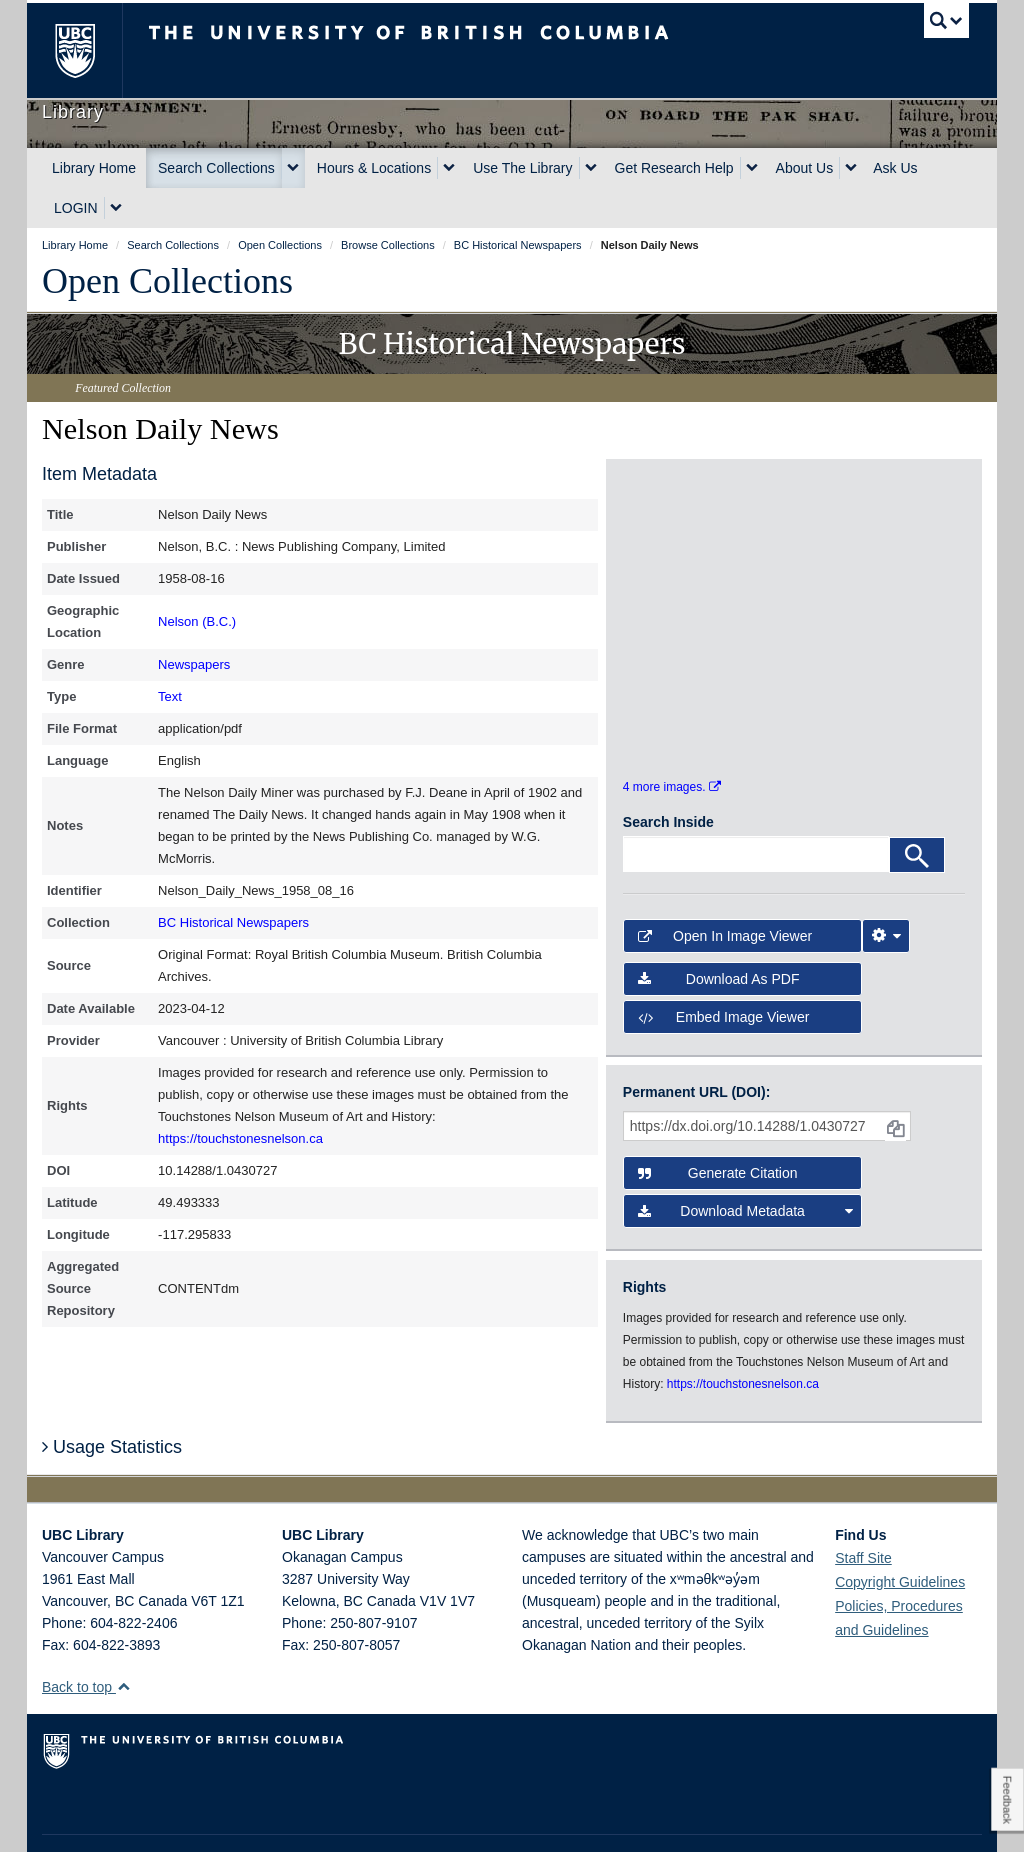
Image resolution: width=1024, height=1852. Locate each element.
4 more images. (672, 735)
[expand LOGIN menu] (116, 208)
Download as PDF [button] (719, 927)
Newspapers (194, 664)
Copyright (300, 1818)
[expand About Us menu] (851, 168)
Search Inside (668, 771)
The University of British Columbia (89, 50)
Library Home (94, 168)
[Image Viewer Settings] (886, 885)
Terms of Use (221, 1818)
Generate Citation (718, 1122)
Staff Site (863, 1506)
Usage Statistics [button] (112, 1395)
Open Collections (167, 281)
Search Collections (216, 168)
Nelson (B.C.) (197, 621)
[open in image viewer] (666, 537)
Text (170, 696)
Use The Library (522, 168)
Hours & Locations (374, 168)
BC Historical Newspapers (233, 922)
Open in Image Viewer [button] (725, 885)
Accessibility (377, 1818)
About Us (805, 168)
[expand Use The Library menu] (591, 168)
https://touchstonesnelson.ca (240, 1138)
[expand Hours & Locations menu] (449, 168)
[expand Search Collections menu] (293, 168)
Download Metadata (745, 1160)
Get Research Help (674, 168)
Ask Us (895, 168)
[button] (123, 1634)
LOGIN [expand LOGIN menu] (76, 208)
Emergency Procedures (104, 1818)
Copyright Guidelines (900, 1530)
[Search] (917, 804)
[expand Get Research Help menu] (752, 168)
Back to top (86, 1635)
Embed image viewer (724, 965)
